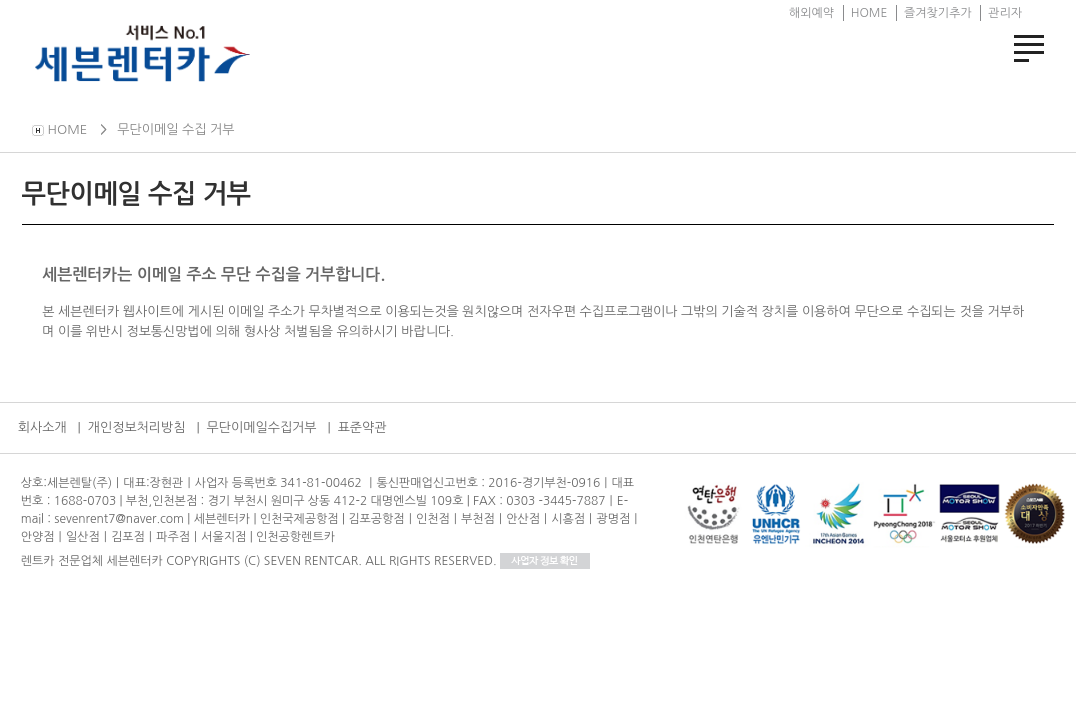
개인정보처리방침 (137, 427)
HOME (869, 13)
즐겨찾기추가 (938, 13)
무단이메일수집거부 (262, 427)
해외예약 (811, 13)
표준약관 (362, 427)
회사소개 (42, 427)
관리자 (1005, 13)
